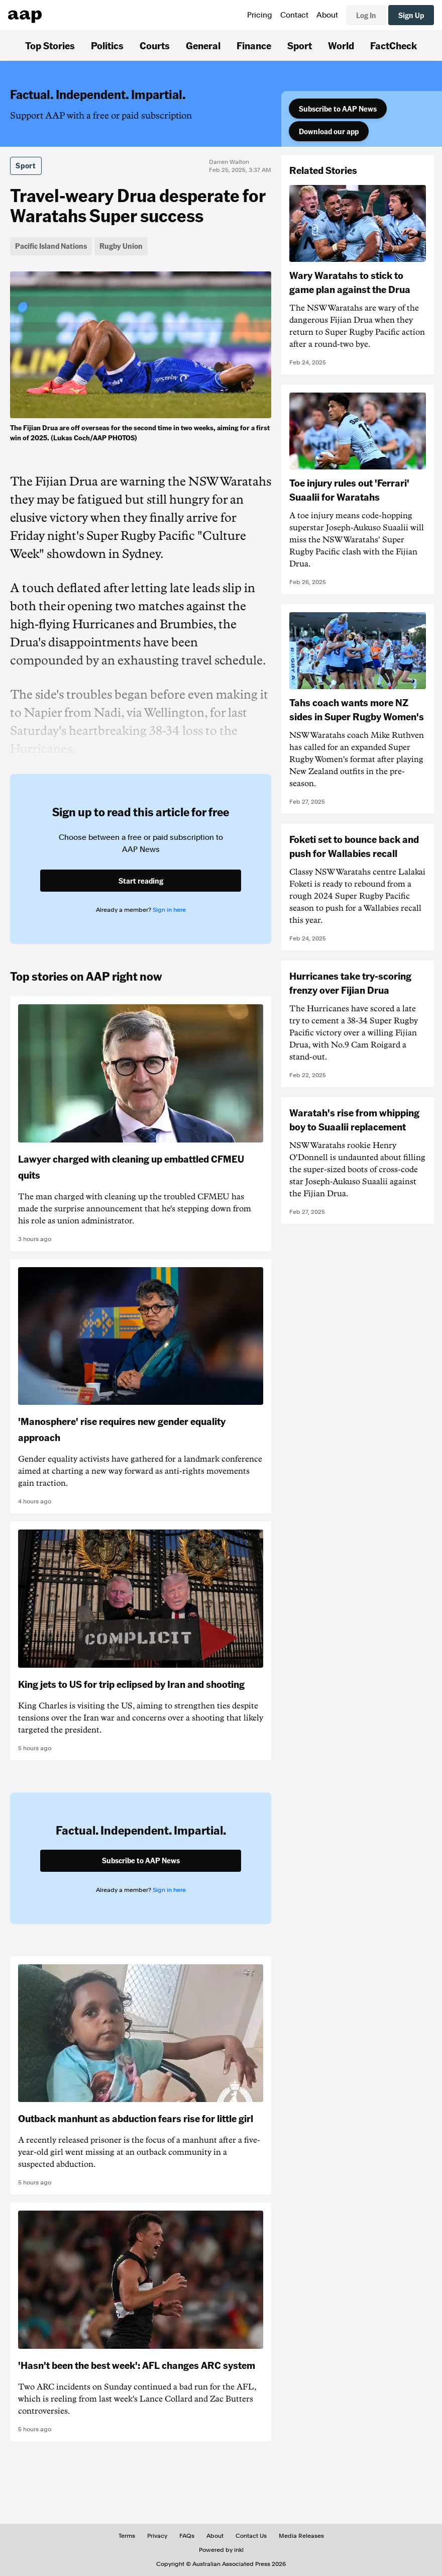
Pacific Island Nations (51, 246)
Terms (127, 2535)
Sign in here (169, 909)
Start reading (141, 881)
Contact (294, 15)
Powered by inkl (221, 2549)
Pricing (259, 15)
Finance (254, 45)
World (341, 45)
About (327, 15)
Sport (299, 45)
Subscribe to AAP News (338, 109)
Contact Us (251, 2535)
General (203, 45)
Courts (155, 45)
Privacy (157, 2535)
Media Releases (301, 2535)
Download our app (329, 131)
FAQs (186, 2535)
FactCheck (393, 45)
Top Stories (50, 45)
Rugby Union (121, 246)
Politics (107, 45)
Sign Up (411, 15)
